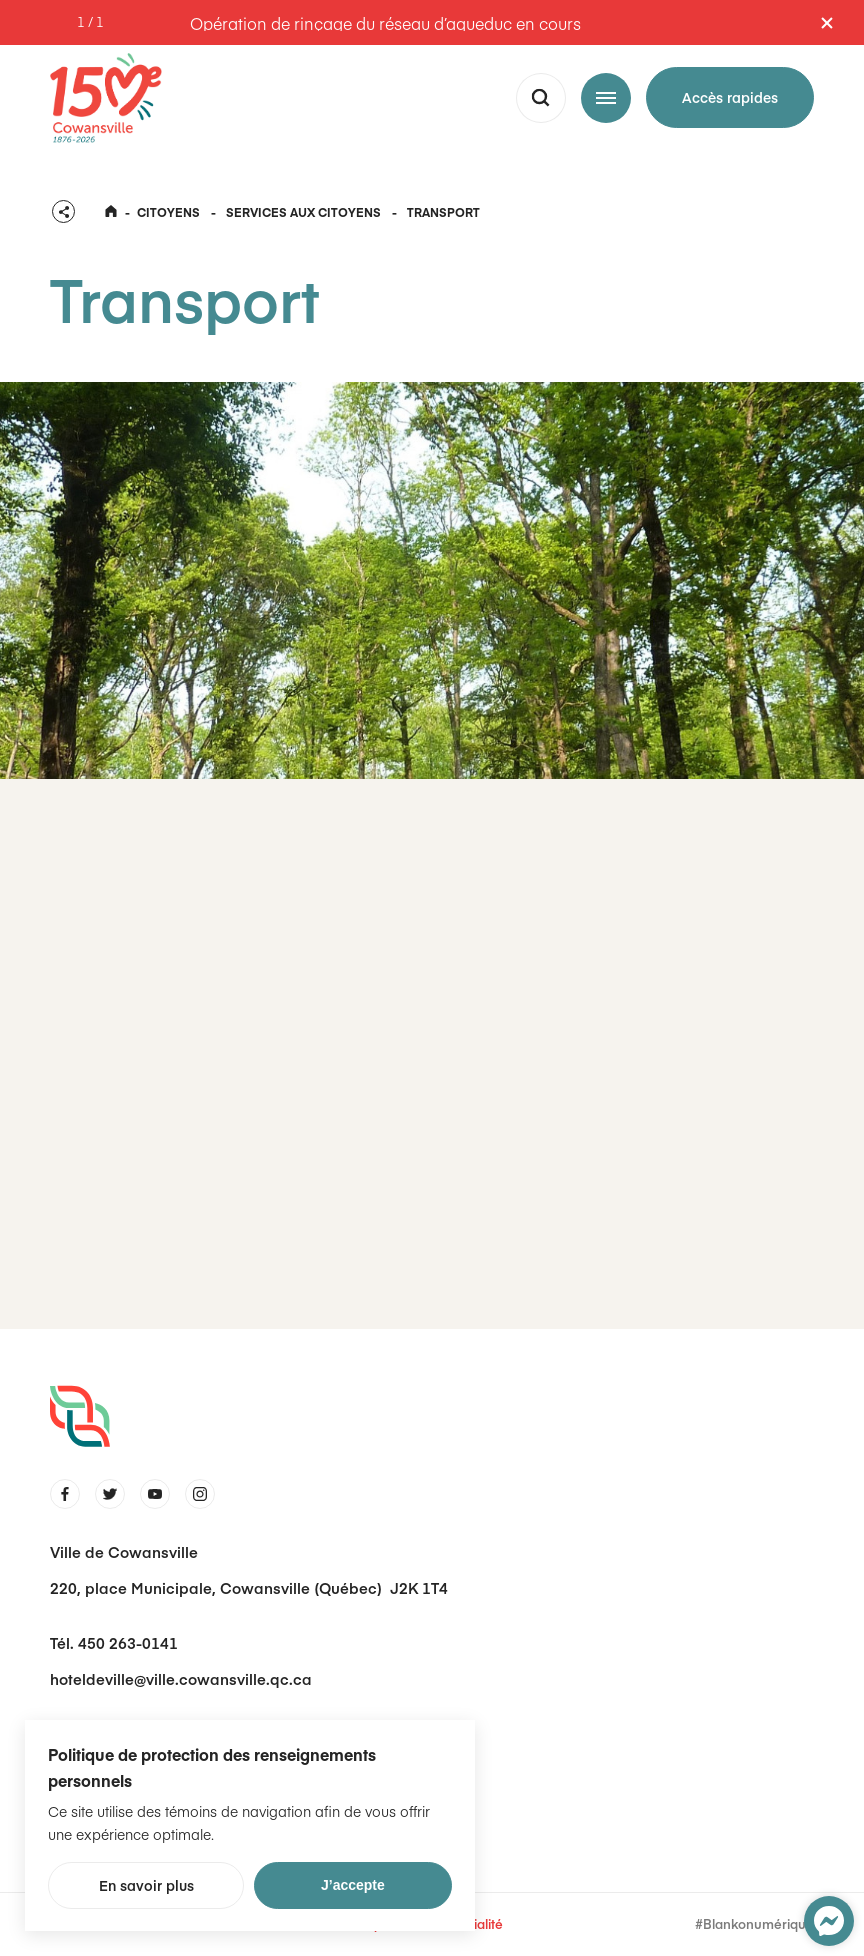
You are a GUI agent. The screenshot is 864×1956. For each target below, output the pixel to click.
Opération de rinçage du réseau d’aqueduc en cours (385, 23)
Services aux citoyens (303, 212)
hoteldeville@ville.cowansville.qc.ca (181, 1678)
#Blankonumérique (754, 1924)
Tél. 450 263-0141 (114, 1642)
